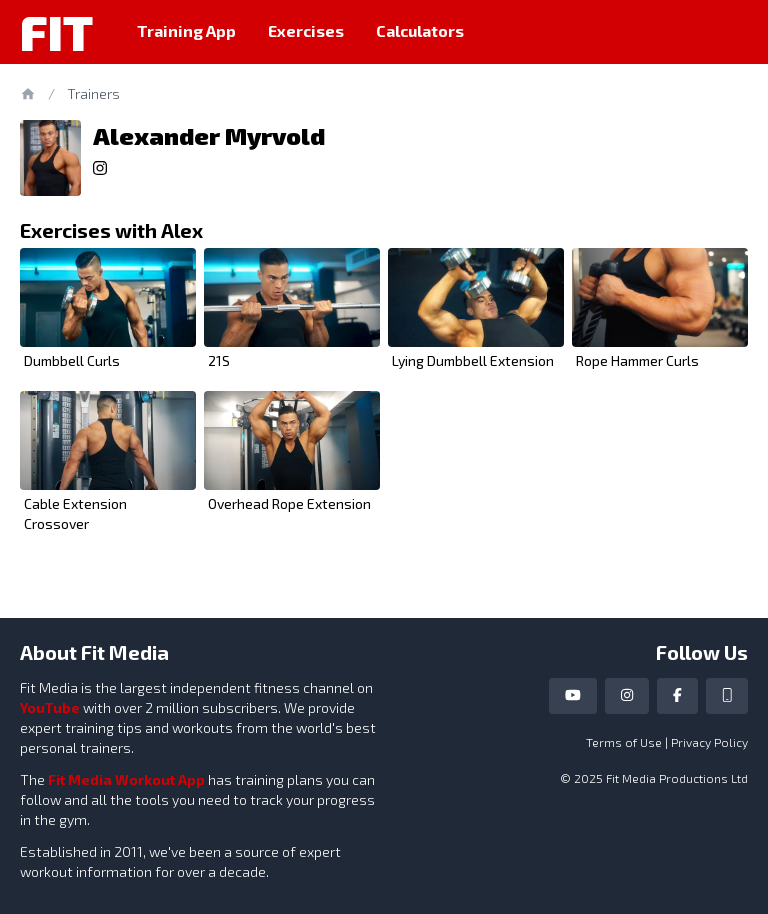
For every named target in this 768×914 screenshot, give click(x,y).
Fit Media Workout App (126, 779)
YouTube (50, 707)
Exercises (306, 30)
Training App (186, 30)
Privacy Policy (709, 742)
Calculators (420, 30)
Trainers (93, 93)
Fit (56, 32)
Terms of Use (624, 742)
